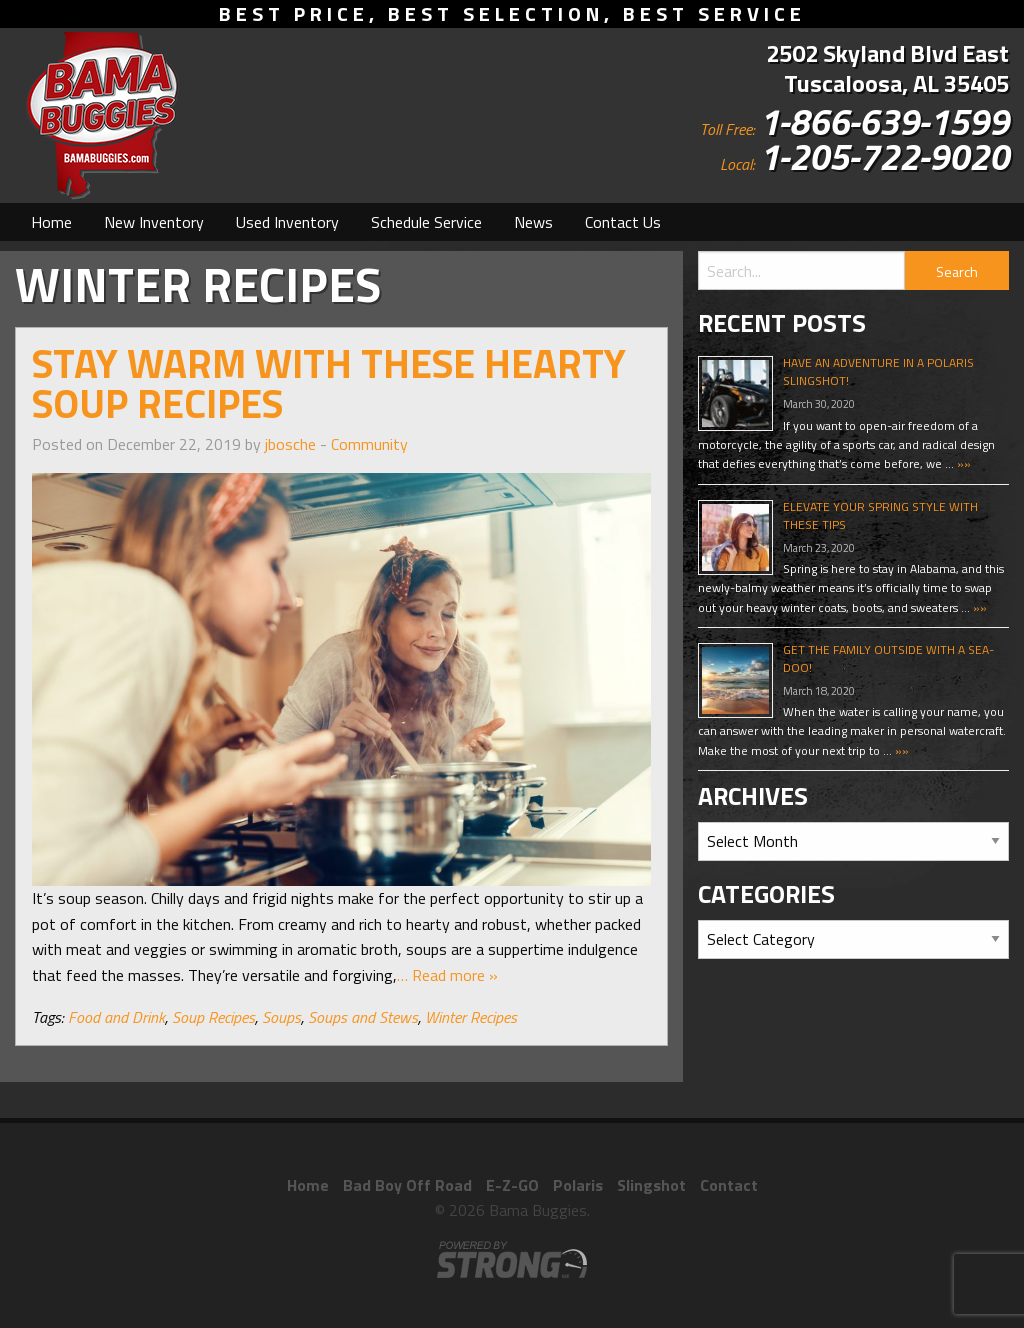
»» (962, 463)
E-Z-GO (512, 1185)
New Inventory (154, 222)
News (533, 222)
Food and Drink (116, 1017)
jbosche (290, 444)
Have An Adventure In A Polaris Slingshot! (878, 371)
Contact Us (623, 222)
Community (369, 444)
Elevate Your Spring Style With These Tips (880, 515)
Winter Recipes (471, 1017)
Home (51, 222)
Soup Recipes (213, 1017)
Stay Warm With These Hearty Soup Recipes (329, 383)
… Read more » (447, 975)
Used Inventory (287, 222)
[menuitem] (51, 222)
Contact (729, 1185)
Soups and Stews (363, 1017)
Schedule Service (426, 222)
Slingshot (651, 1185)
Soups (281, 1017)
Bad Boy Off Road (407, 1185)
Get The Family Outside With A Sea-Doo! (888, 658)
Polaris (578, 1185)
